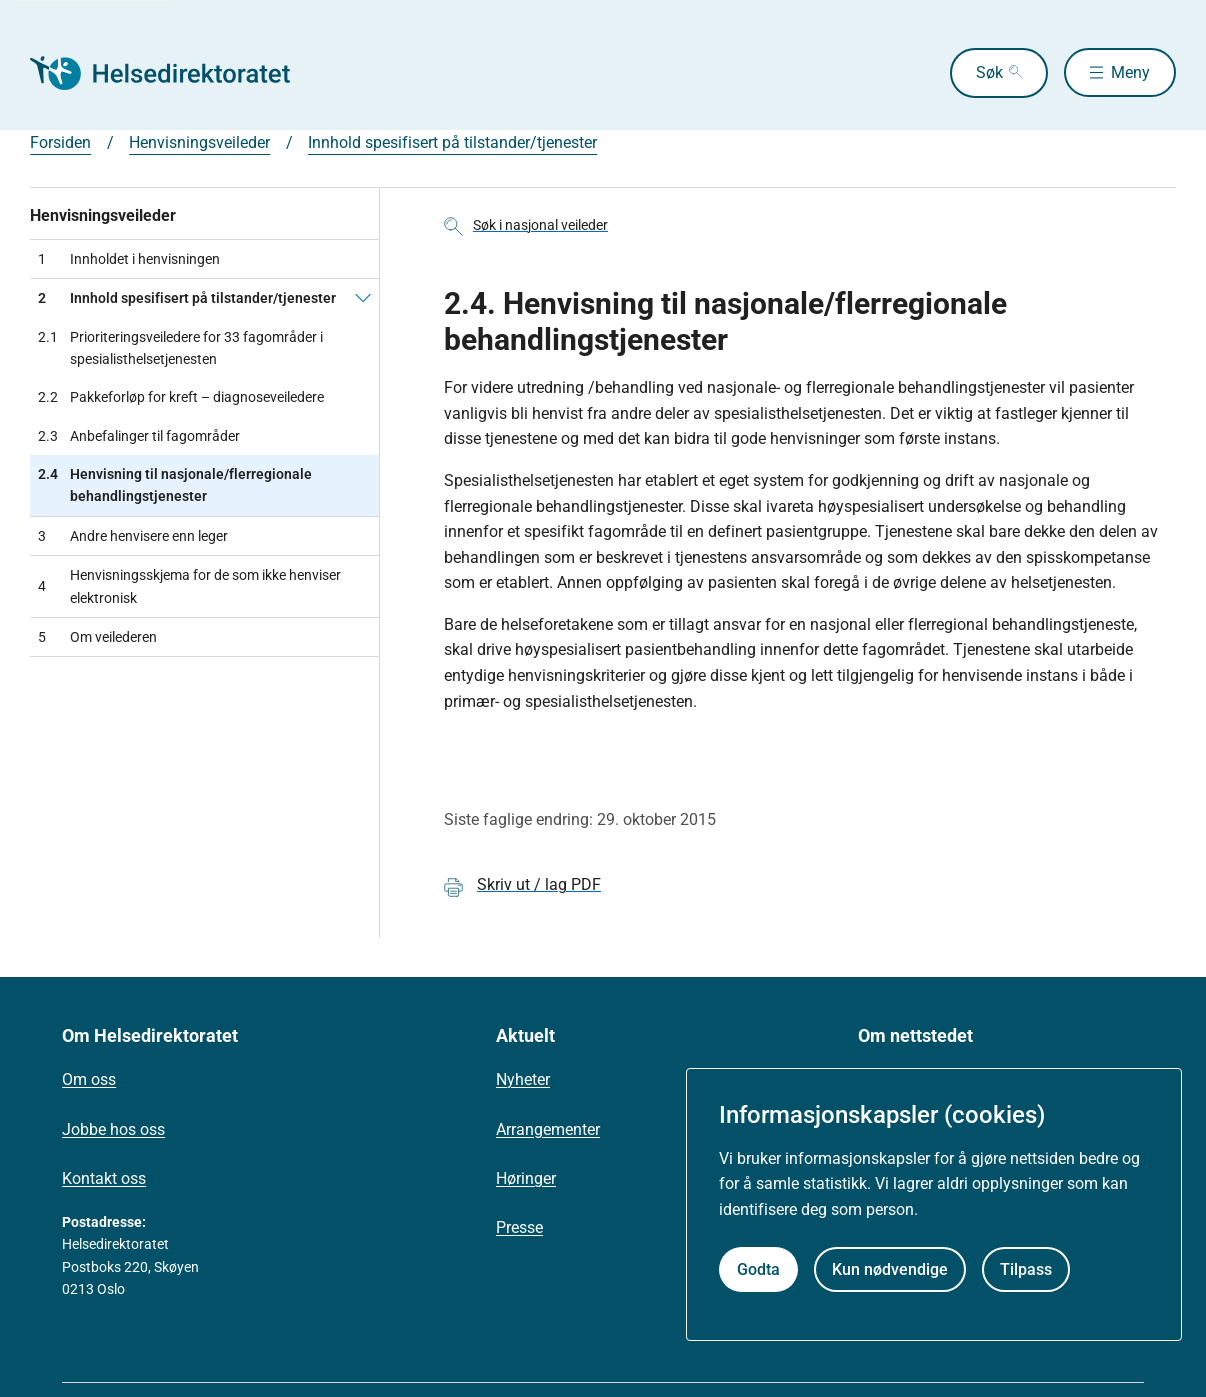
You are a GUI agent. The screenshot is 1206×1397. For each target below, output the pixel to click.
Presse (519, 1227)
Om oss (89, 1079)
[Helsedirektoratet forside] (174, 73)
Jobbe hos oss (113, 1129)
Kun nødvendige (890, 1269)
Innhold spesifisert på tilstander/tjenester (452, 142)
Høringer (526, 1178)
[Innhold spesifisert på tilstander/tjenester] (363, 298)
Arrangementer (548, 1129)
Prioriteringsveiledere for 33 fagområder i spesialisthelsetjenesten (180, 348)
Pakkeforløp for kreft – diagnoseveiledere (181, 397)
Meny (1130, 72)
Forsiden (60, 142)
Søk (988, 72)
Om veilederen (97, 637)
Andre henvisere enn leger (133, 536)
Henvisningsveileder (199, 142)
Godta (758, 1269)
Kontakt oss (104, 1178)
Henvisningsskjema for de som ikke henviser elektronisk (189, 586)
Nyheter (523, 1079)
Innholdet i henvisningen (129, 259)
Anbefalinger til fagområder (139, 436)
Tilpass (1026, 1269)
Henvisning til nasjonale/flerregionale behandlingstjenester (175, 485)
